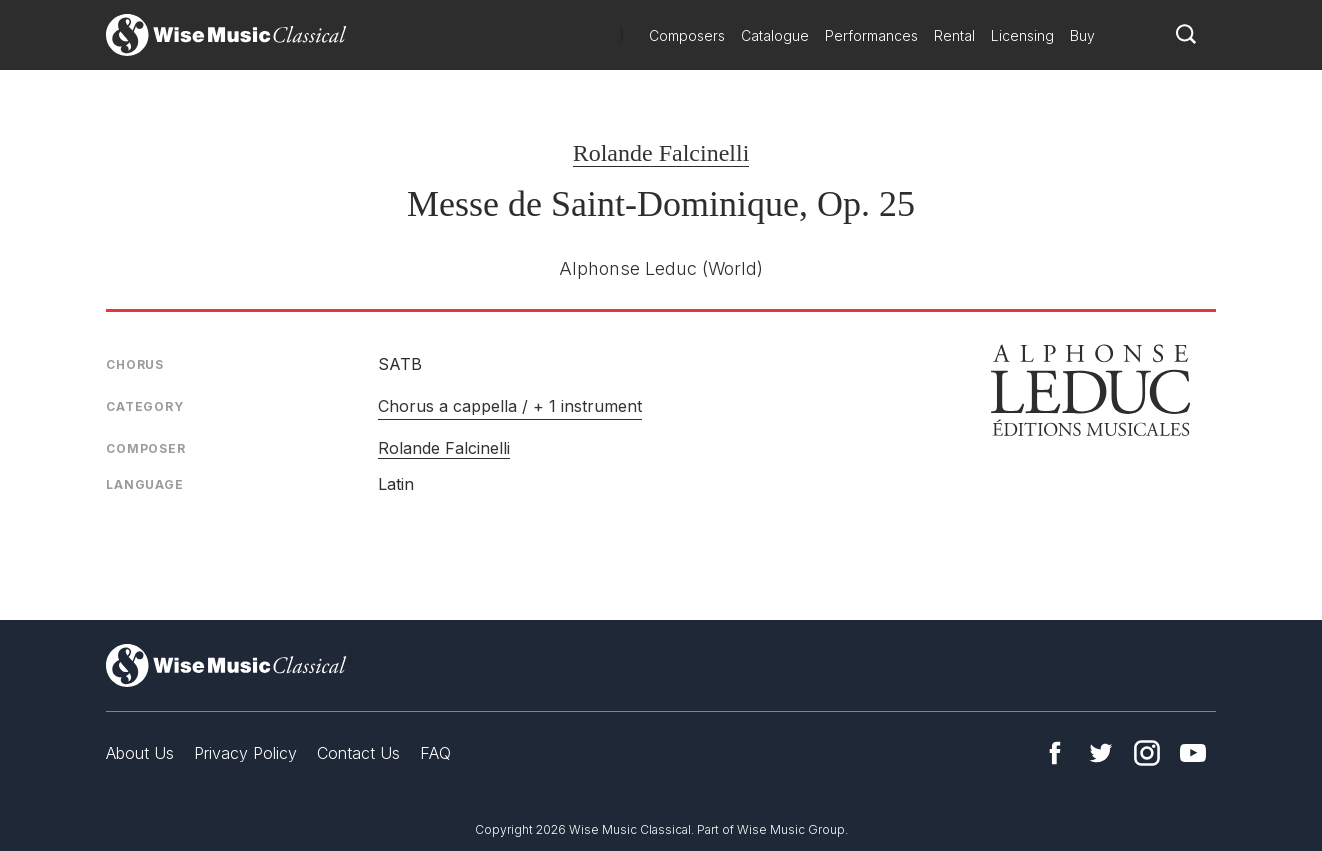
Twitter (1101, 753)
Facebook (1055, 753)
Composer (146, 448)
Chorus (135, 364)
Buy (1082, 35)
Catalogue (775, 35)
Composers (687, 35)
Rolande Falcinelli (661, 153)
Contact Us (358, 753)
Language (145, 484)
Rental (954, 35)
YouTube (1193, 753)
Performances (871, 35)
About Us (140, 753)
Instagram (1147, 753)
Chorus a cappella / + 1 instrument (510, 406)
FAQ (435, 753)
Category (145, 406)
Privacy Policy (245, 753)
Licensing (1022, 35)
